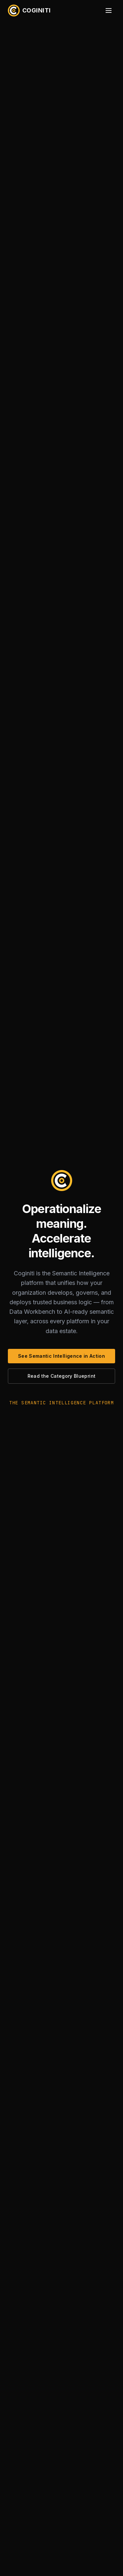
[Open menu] (108, 10)
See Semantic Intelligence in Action (61, 1356)
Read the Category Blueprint (61, 1376)
